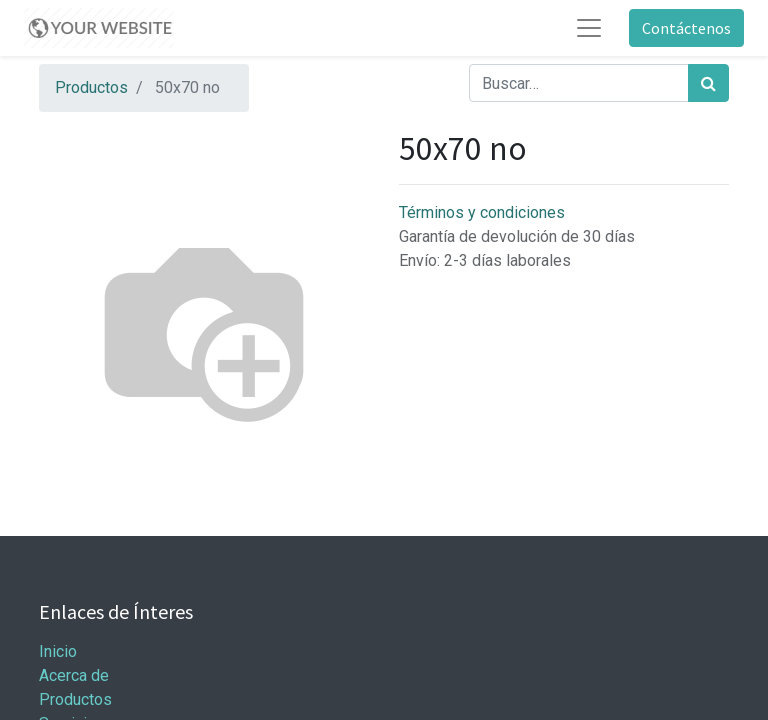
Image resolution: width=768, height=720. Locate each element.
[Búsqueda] (708, 83)
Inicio (58, 651)
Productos (91, 87)
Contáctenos (686, 28)
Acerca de (74, 675)
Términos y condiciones (482, 212)
